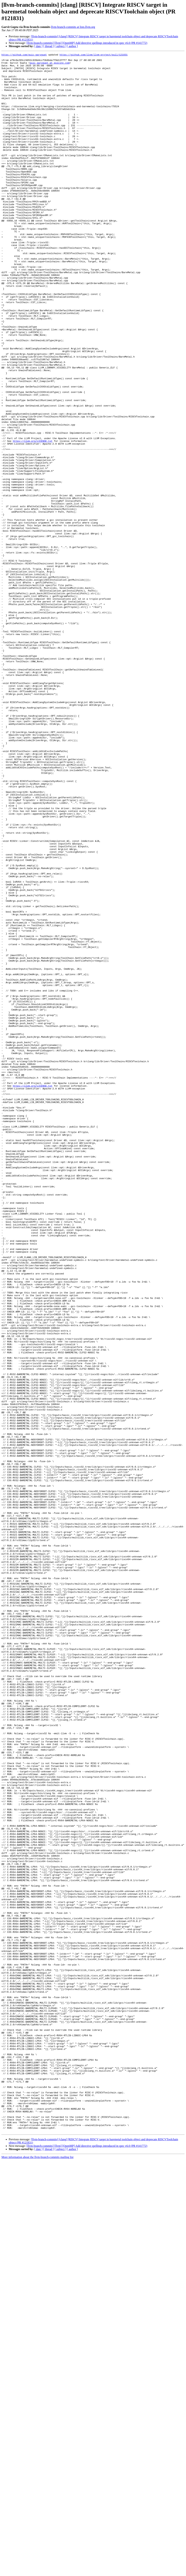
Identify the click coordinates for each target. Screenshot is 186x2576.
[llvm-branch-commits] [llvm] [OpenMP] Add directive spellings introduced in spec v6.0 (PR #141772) (87, 42)
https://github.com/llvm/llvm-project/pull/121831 (94, 55)
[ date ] (38, 46)
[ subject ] (60, 46)
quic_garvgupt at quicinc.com (49, 65)
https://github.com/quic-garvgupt (24, 55)
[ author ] (72, 46)
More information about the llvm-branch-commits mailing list (37, 2572)
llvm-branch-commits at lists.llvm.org (73, 26)
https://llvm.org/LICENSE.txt (32, 518)
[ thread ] (48, 46)
